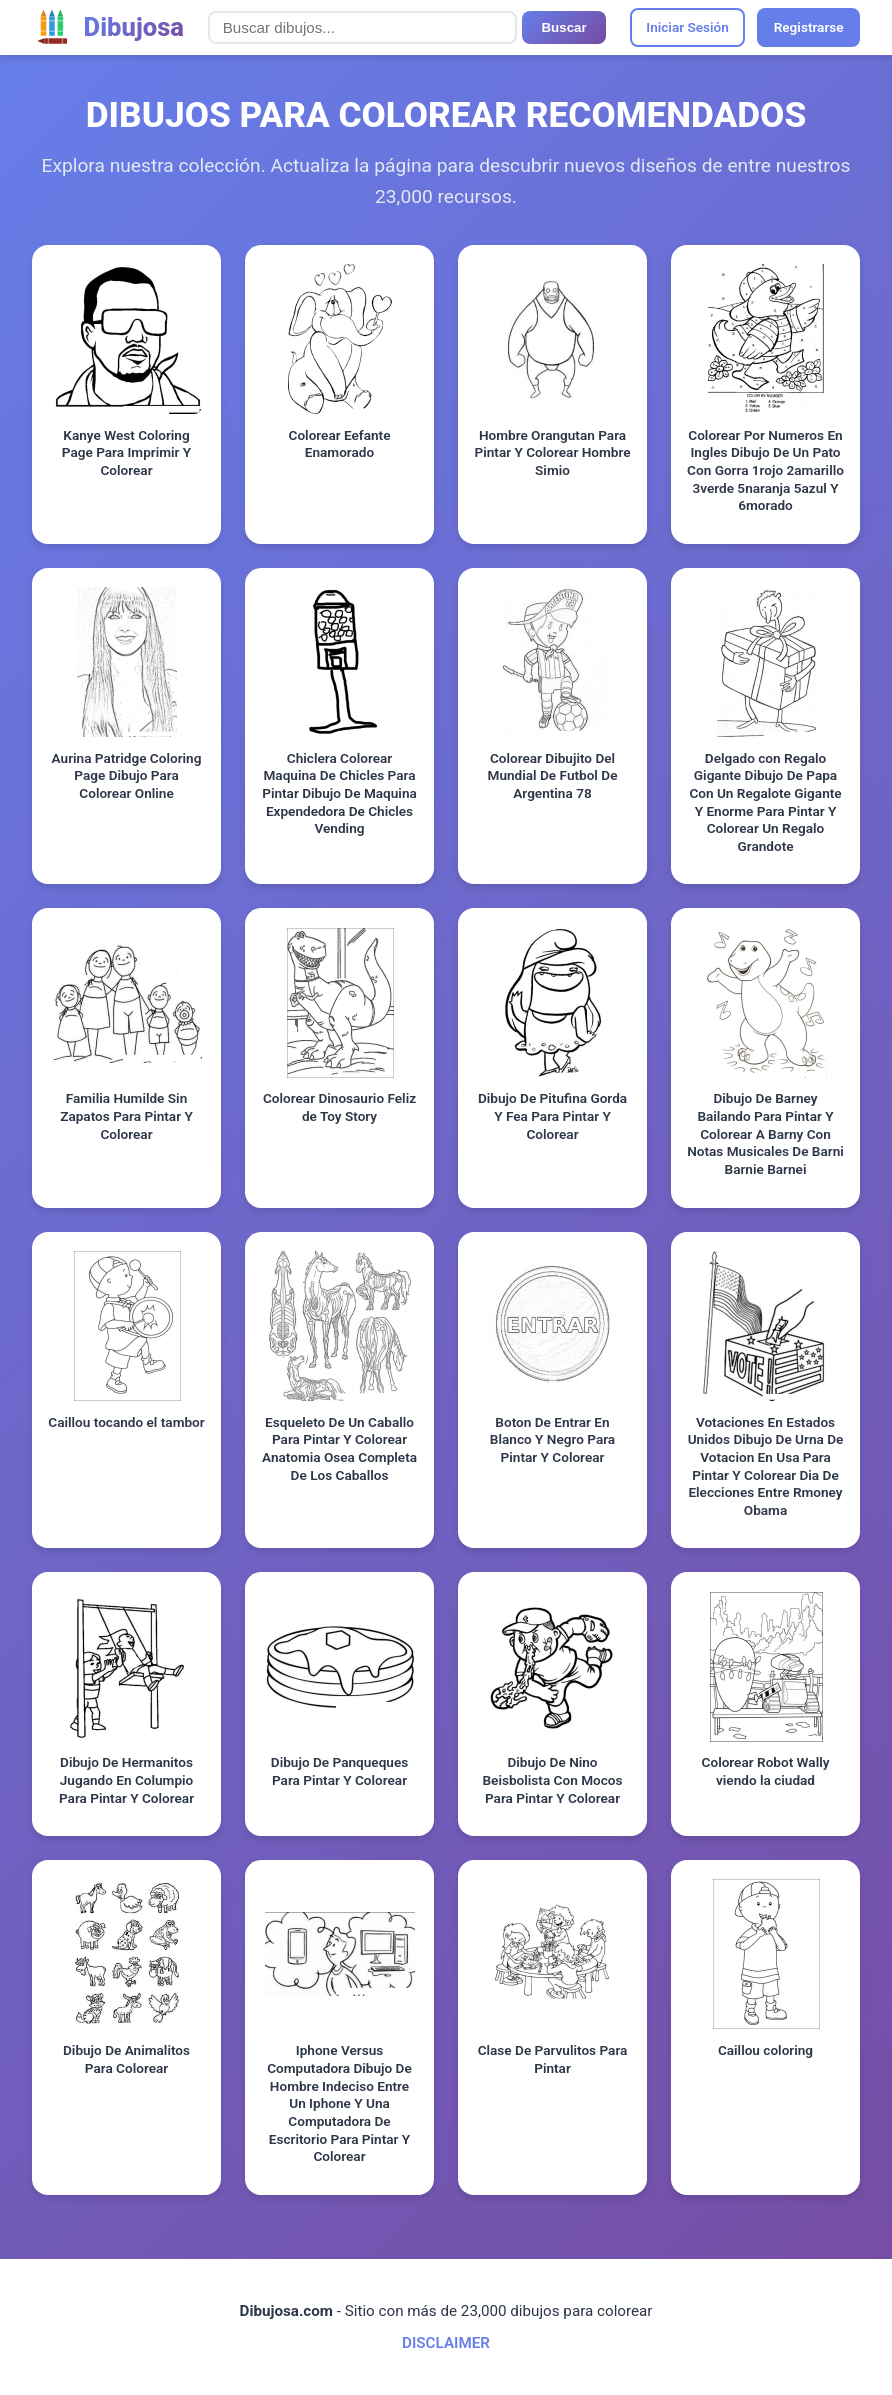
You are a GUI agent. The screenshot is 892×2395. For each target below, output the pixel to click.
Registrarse (809, 27)
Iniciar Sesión (687, 27)
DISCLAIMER (446, 2343)
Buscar (563, 27)
